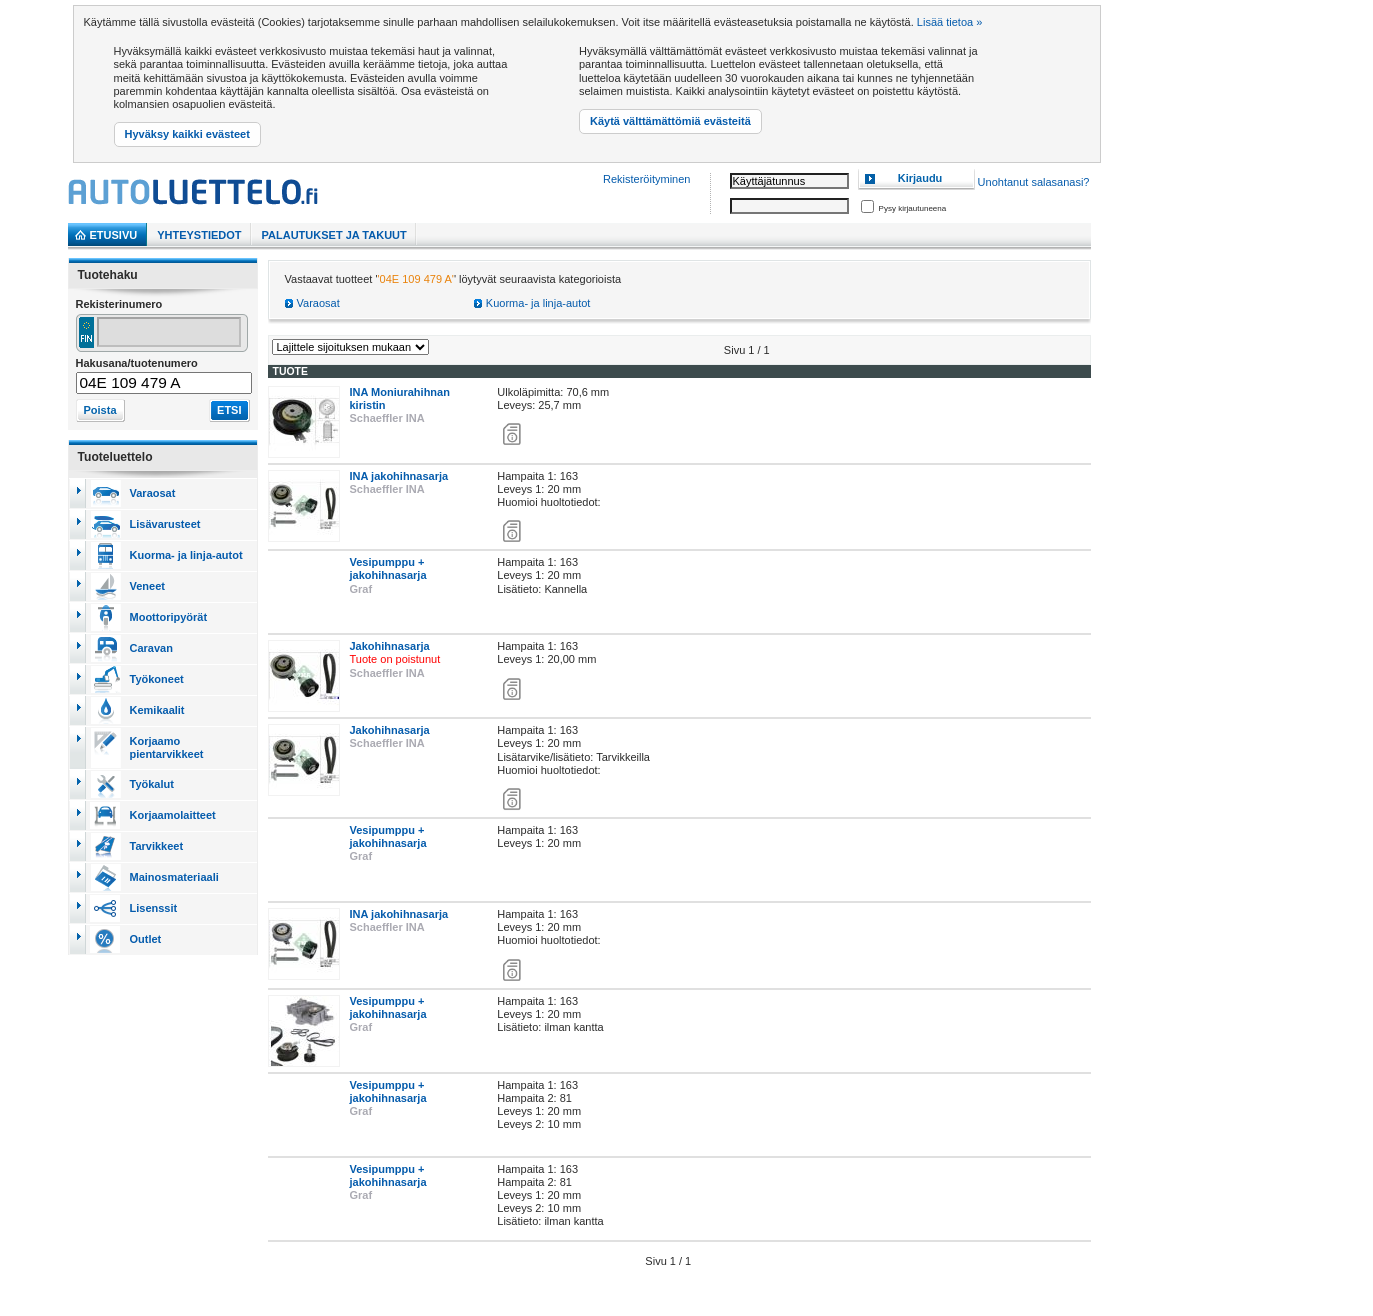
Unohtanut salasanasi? (1034, 183)
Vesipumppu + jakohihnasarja (388, 568)
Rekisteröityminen (646, 179)
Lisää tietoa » (949, 22)
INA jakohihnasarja (399, 476)
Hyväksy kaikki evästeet (187, 134)
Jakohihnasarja (390, 646)
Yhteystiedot (199, 235)
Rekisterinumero (119, 304)
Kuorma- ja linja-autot (538, 303)
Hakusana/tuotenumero (137, 363)
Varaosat (318, 303)
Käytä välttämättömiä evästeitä (670, 121)
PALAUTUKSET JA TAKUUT (334, 235)
